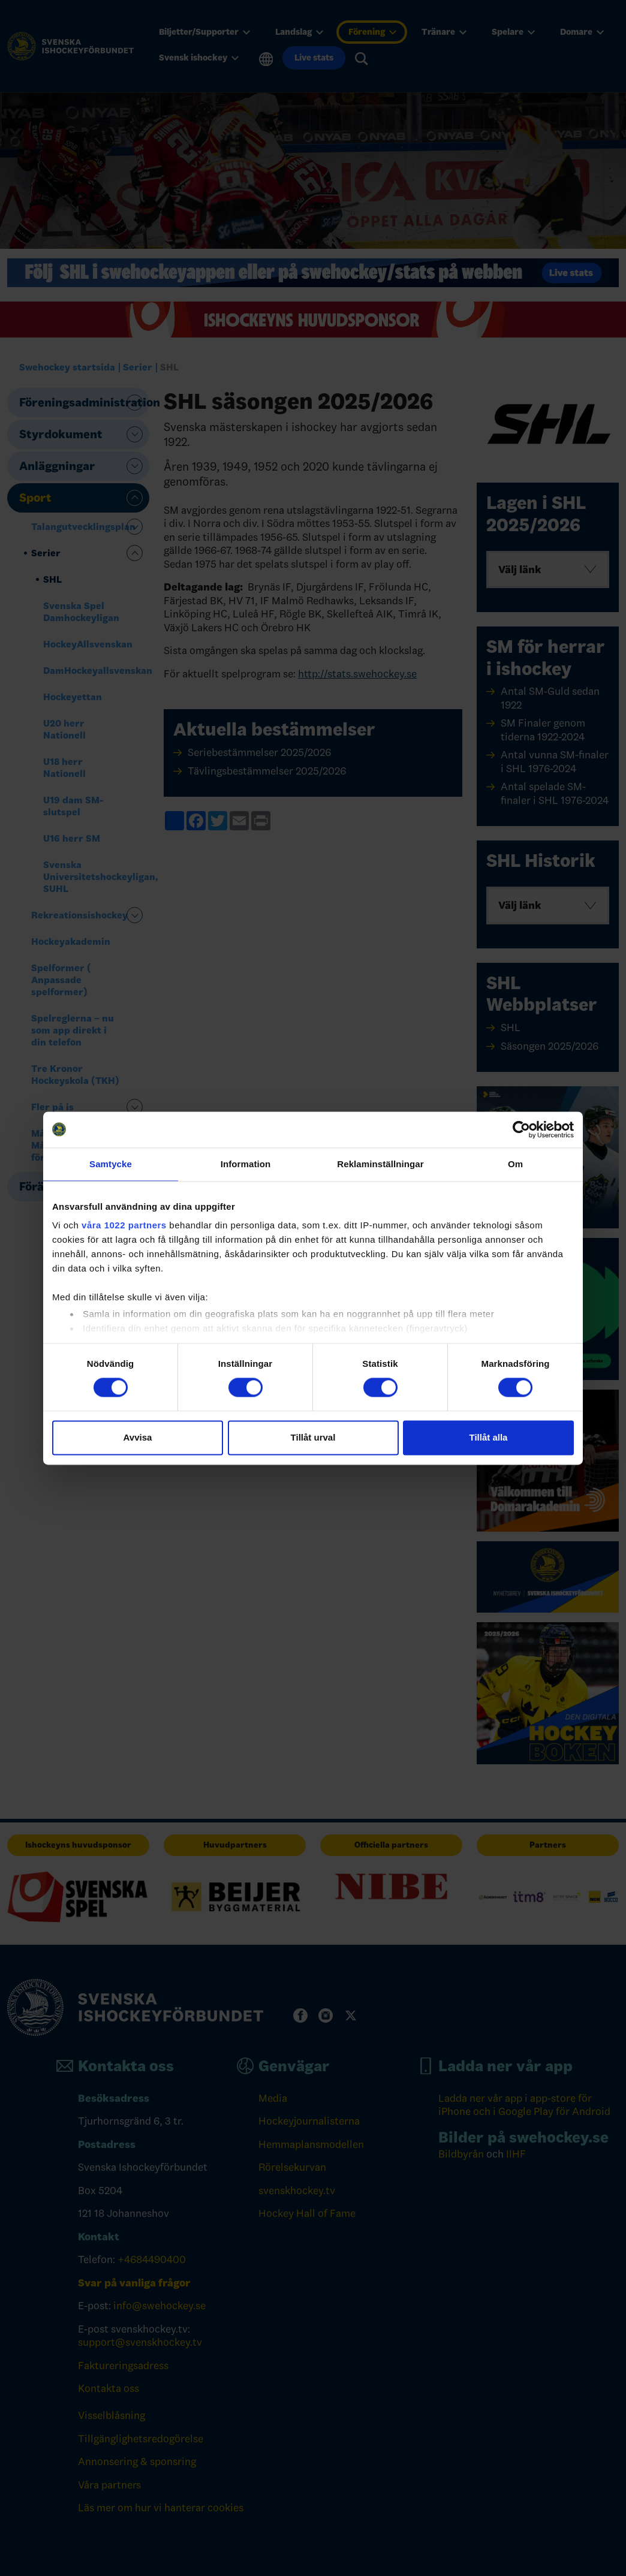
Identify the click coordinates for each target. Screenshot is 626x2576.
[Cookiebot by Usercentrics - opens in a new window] (521, 1129)
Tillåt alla (488, 1437)
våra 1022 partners (124, 1225)
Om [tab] (515, 1164)
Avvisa (138, 1437)
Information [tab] (246, 1164)
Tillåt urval (313, 1437)
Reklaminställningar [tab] (380, 1164)
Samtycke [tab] (110, 1164)
